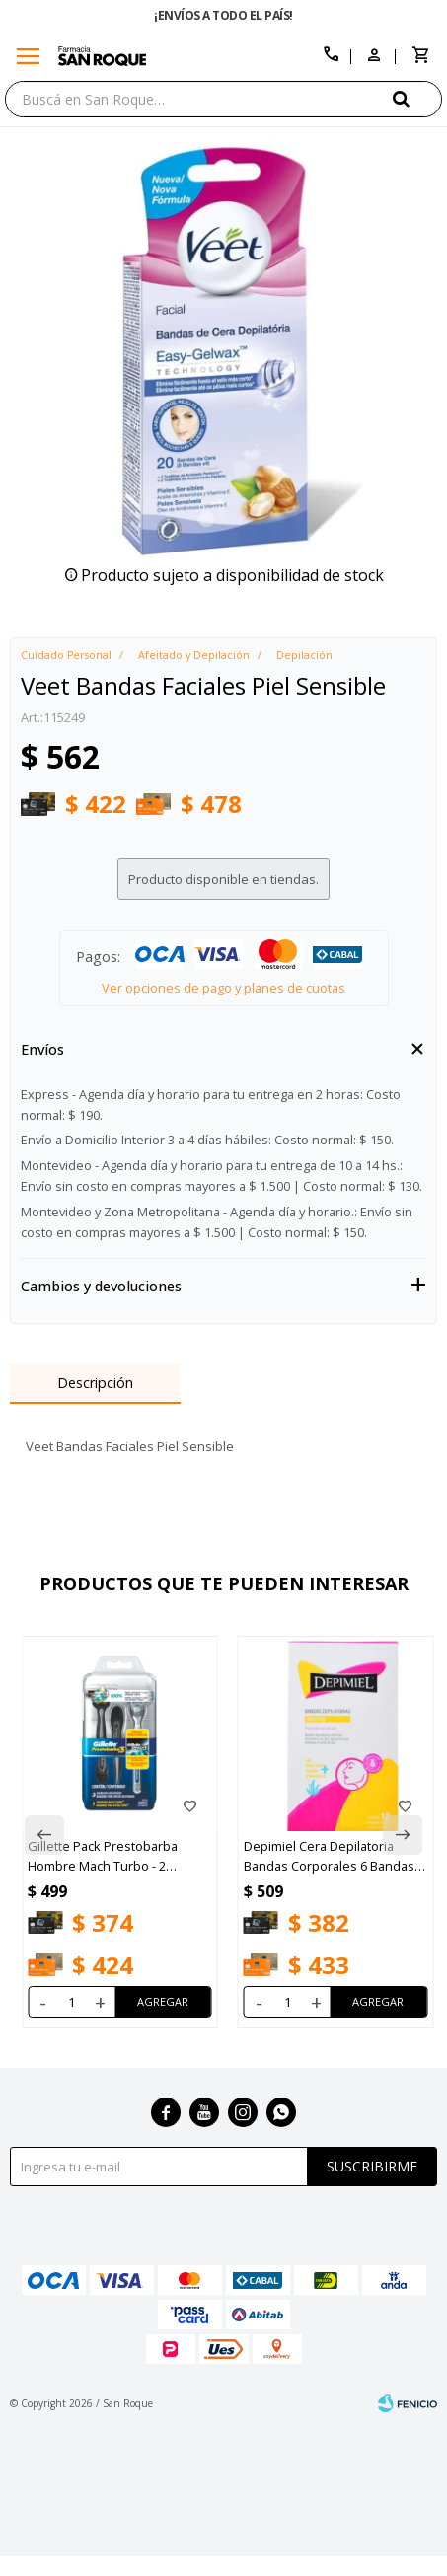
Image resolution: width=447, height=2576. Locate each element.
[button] (417, 98)
